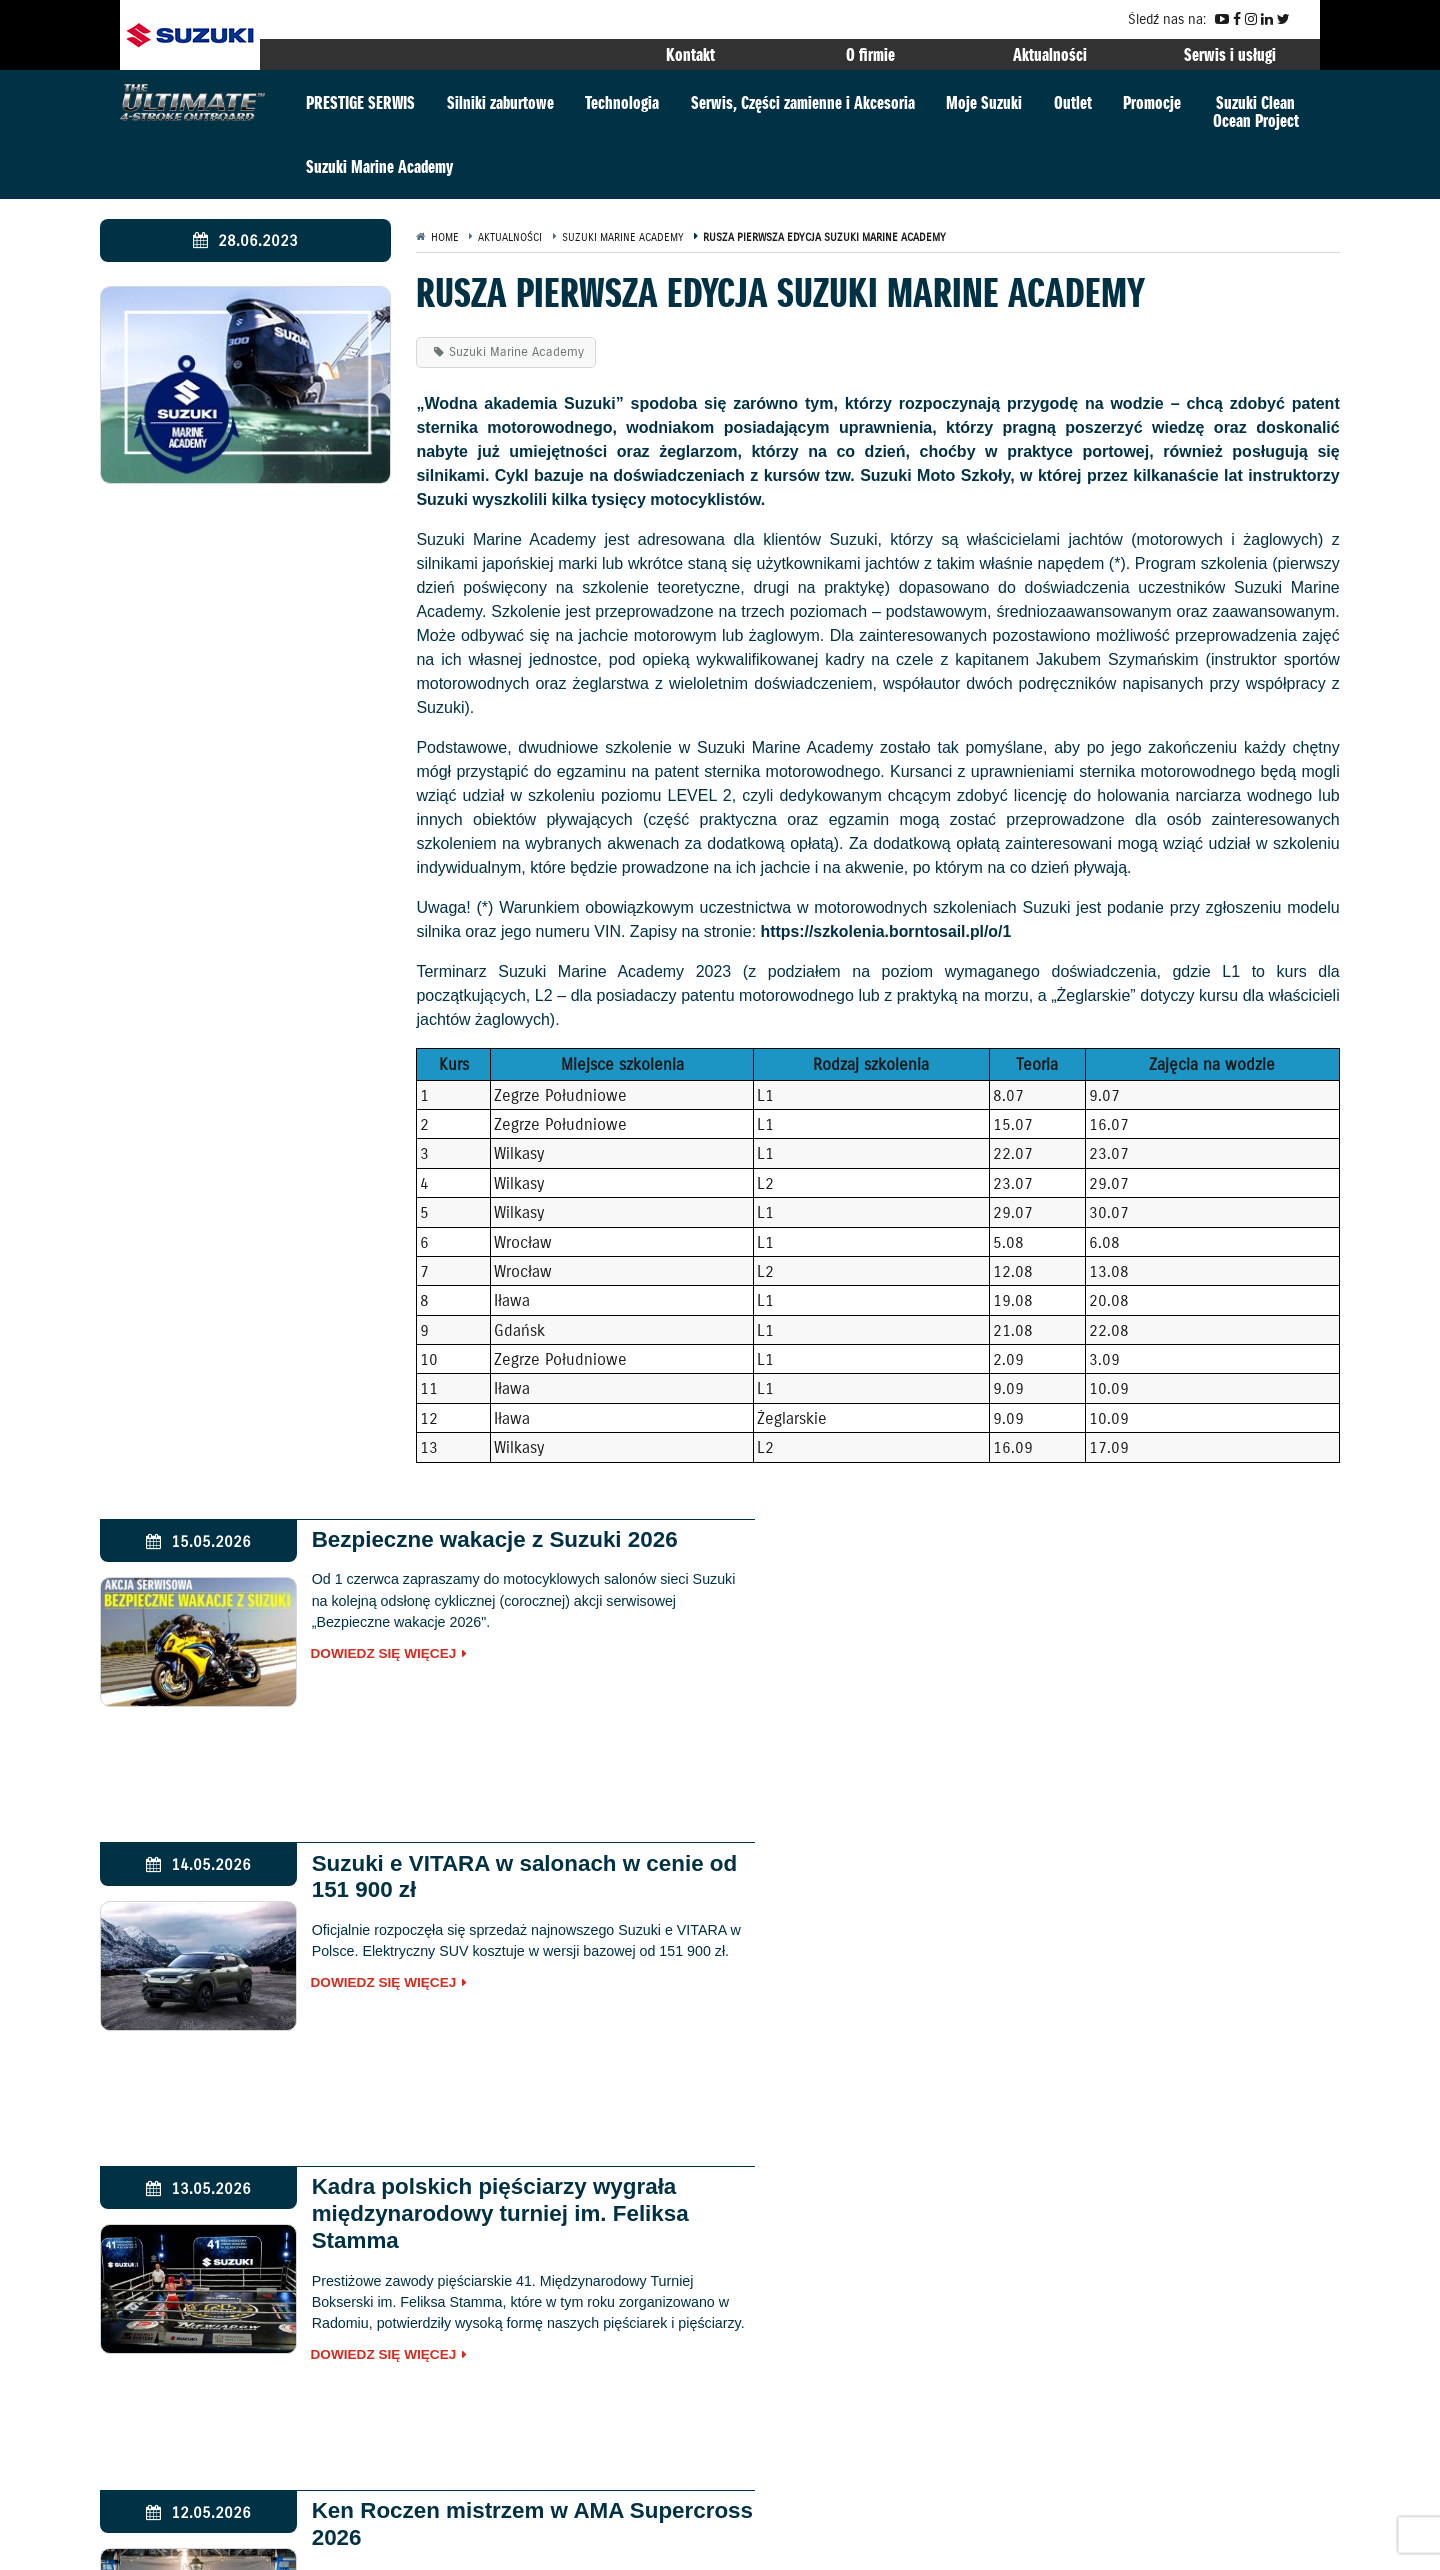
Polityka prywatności (339, 2542)
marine (361, 2427)
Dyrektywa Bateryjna (772, 2542)
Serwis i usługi (1230, 54)
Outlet (1073, 102)
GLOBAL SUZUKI (1256, 2233)
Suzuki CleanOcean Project (1256, 111)
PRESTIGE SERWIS (360, 102)
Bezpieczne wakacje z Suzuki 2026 (480, 1539)
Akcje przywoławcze (470, 2542)
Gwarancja (167, 2542)
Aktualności (1050, 54)
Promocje (1152, 102)
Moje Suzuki (984, 102)
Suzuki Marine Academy (379, 166)
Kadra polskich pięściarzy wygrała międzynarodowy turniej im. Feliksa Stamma (485, 1890)
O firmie (870, 54)
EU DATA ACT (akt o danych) (620, 2542)
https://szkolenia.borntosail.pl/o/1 (887, 931)
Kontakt (690, 54)
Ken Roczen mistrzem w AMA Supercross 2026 (1086, 1877)
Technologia (622, 102)
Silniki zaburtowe (500, 102)
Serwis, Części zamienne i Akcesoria (803, 102)
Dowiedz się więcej (370, 1655)
